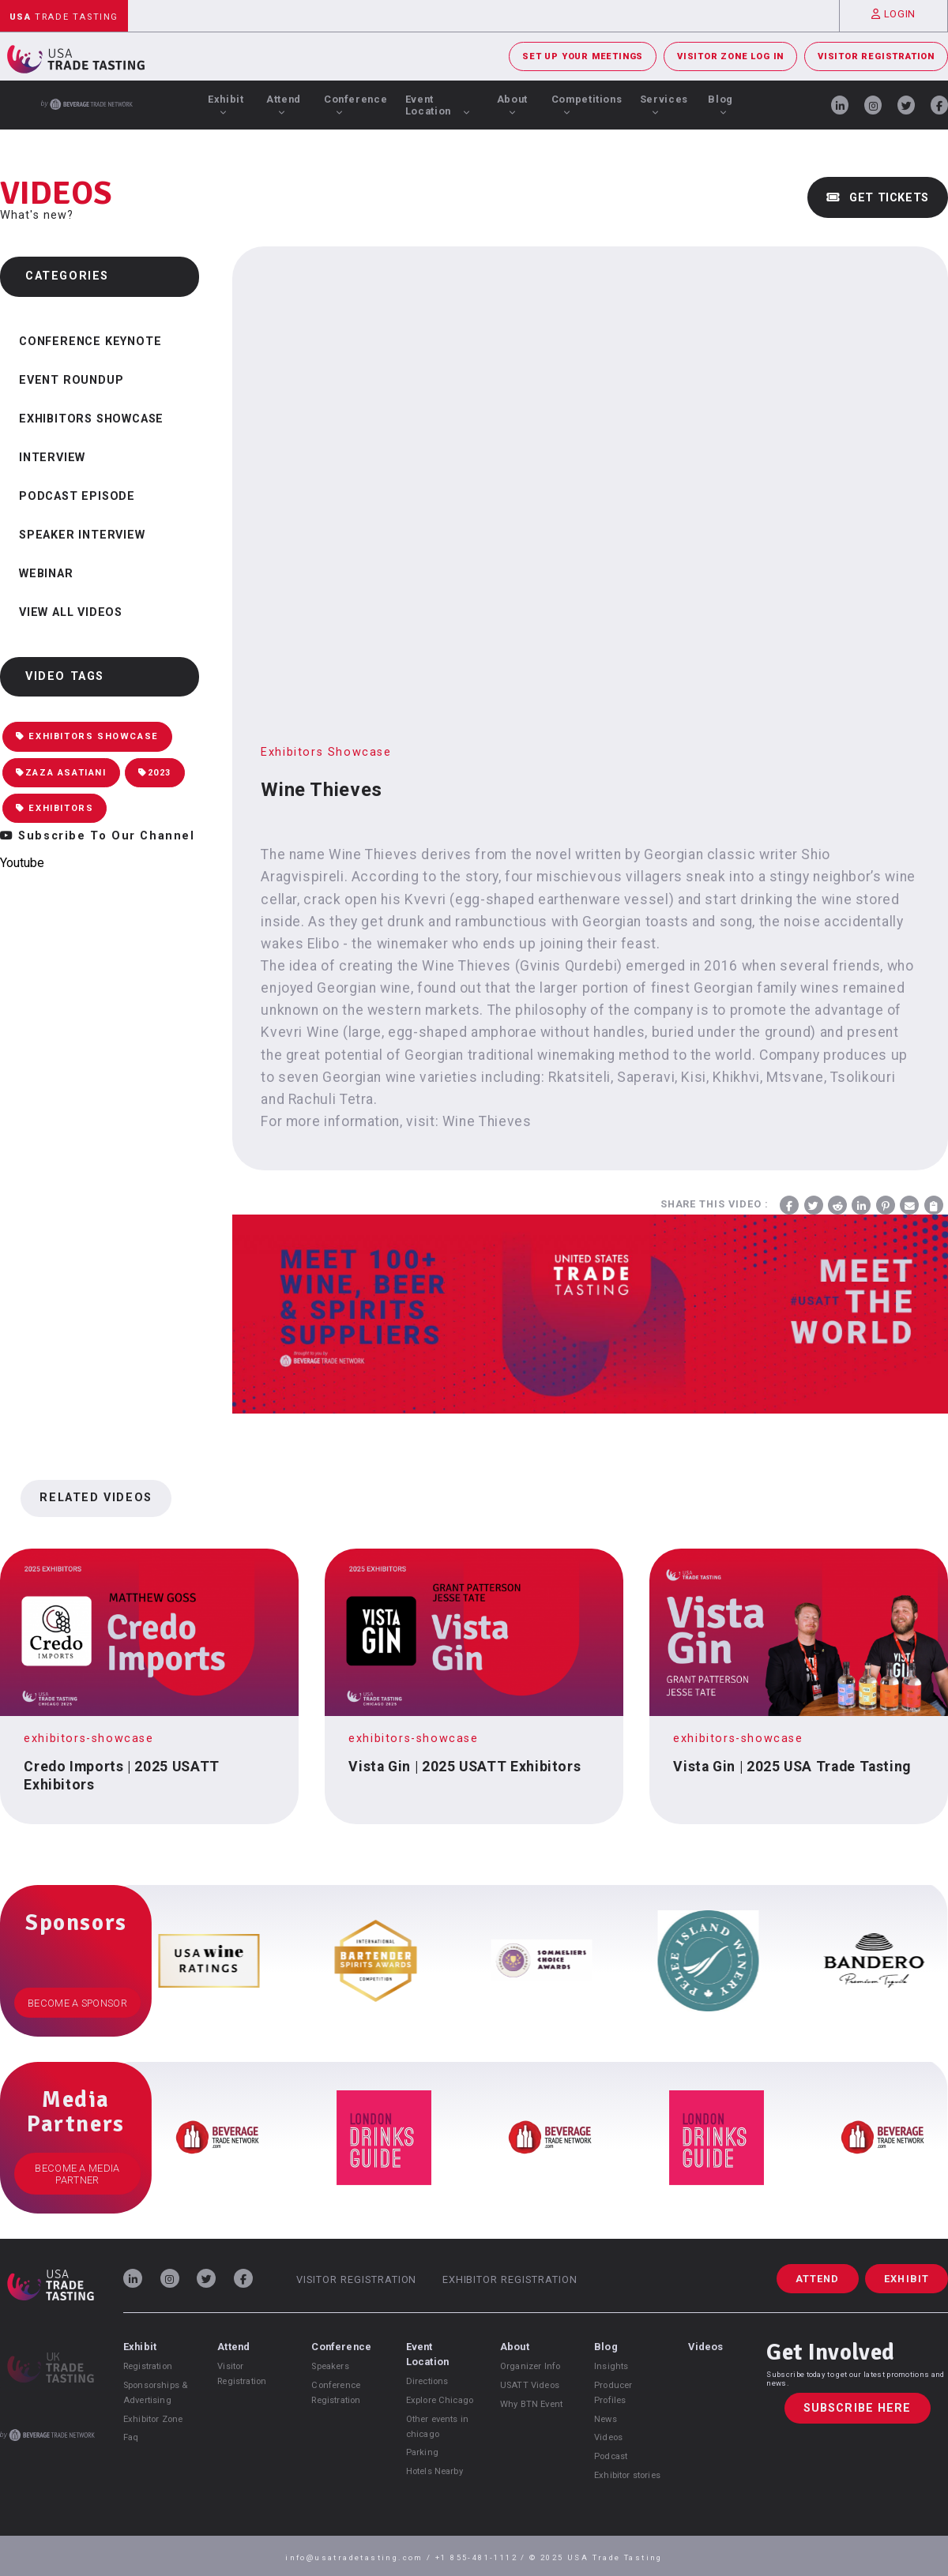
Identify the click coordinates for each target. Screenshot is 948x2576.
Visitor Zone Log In (730, 56)
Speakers (329, 2366)
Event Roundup (71, 380)
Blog (720, 104)
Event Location (438, 105)
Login (893, 14)
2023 (154, 773)
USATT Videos (529, 2385)
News (605, 2419)
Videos (608, 2437)
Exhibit (225, 104)
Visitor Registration (876, 56)
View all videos (70, 612)
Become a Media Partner (77, 2174)
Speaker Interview (82, 535)
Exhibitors (54, 808)
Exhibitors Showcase (91, 419)
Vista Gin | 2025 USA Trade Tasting (792, 1766)
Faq (130, 2437)
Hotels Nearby (434, 2471)
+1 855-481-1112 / (482, 2557)
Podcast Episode (77, 496)
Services (664, 104)
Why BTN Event (531, 2404)
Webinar (46, 573)
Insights (611, 2366)
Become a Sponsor (77, 2003)
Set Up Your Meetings (582, 56)
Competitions (587, 104)
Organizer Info (530, 2366)
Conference (355, 104)
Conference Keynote (90, 341)
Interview (52, 457)
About (512, 104)
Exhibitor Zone (152, 2419)
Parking (422, 2452)
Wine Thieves (487, 1121)
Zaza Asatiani (61, 773)
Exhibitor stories (627, 2475)
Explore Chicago (439, 2400)
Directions (427, 2381)
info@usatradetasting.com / (360, 2557)
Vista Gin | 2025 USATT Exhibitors (464, 1766)
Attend (283, 104)
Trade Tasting (63, 17)
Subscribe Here (857, 2408)
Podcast (610, 2456)
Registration (147, 2366)
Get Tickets (877, 198)
